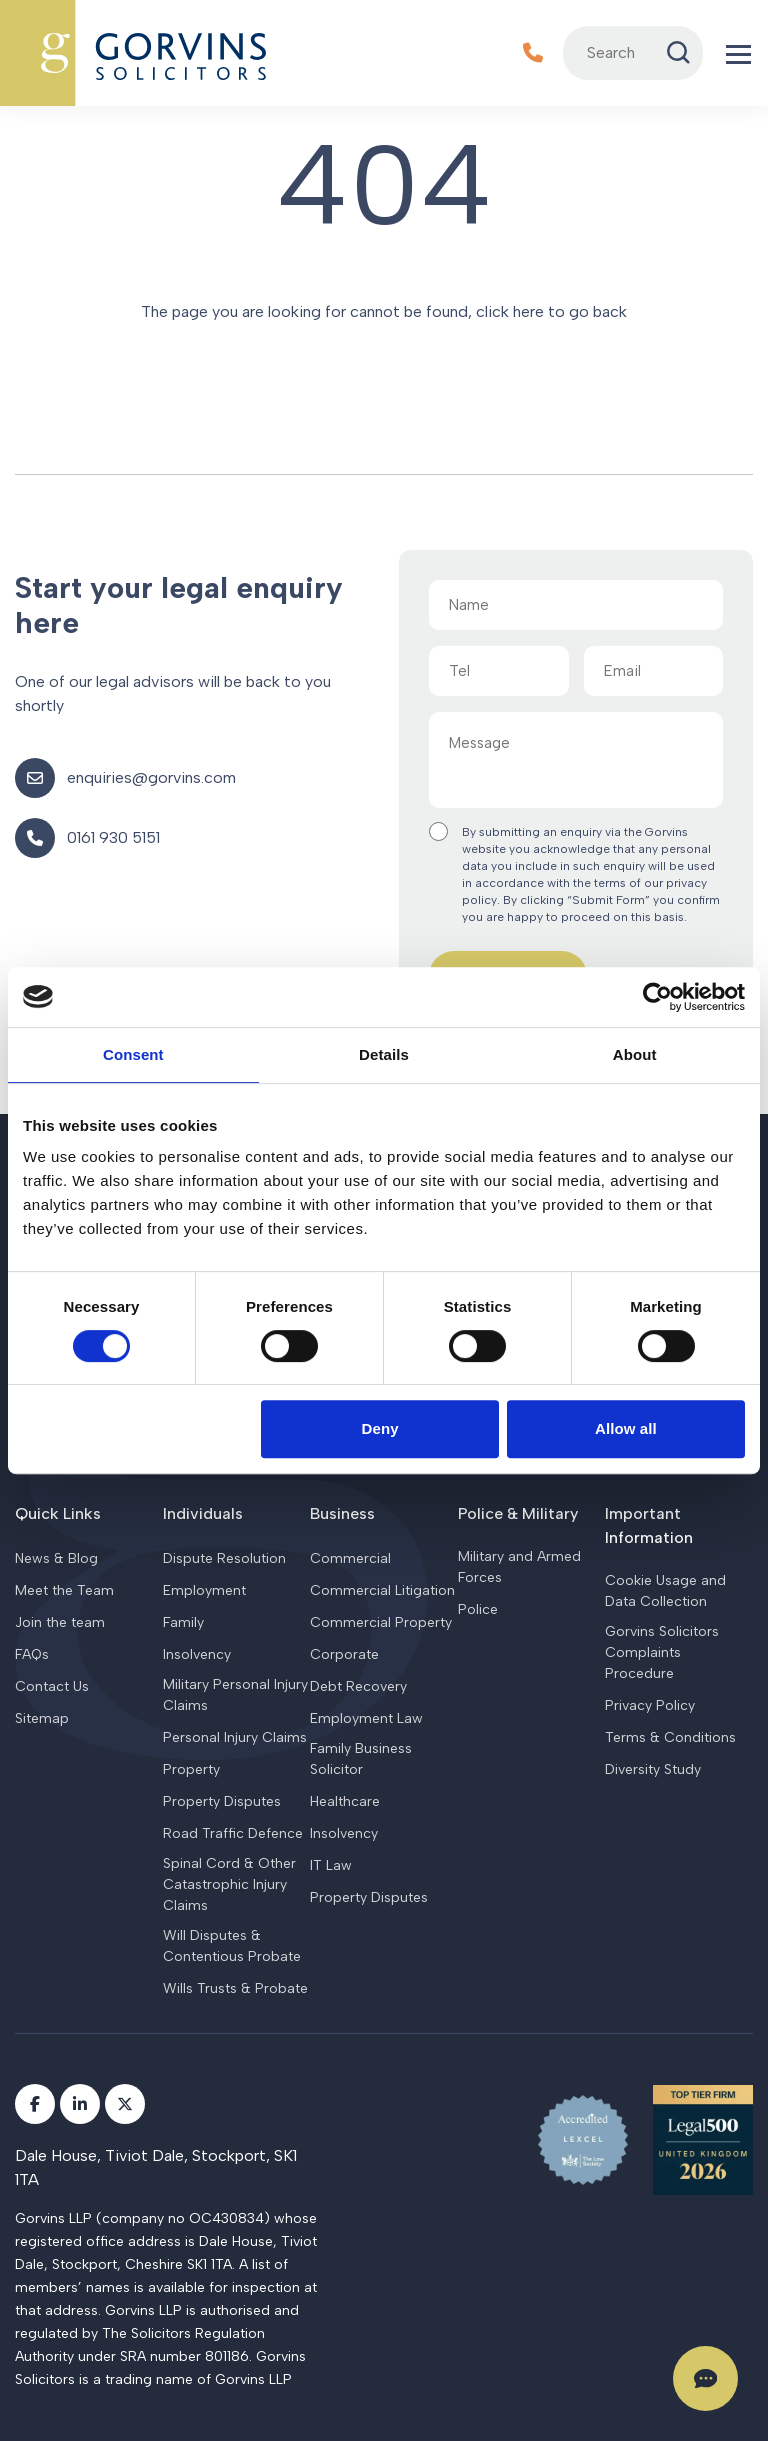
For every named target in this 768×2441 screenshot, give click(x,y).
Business (342, 1513)
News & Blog (56, 1558)
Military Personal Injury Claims (235, 1695)
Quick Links (58, 1513)
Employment (204, 1590)
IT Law (331, 1865)
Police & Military (518, 1513)
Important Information (649, 1525)
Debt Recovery (358, 1686)
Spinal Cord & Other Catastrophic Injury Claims (229, 1884)
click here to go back (551, 311)
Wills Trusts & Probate (235, 1988)
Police (478, 1609)
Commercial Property (381, 1622)
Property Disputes (222, 1801)
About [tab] (635, 1054)
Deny (380, 1428)
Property (191, 1769)
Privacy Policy (650, 1705)
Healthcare (345, 1801)
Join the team (60, 1622)
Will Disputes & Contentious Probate (232, 1946)
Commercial (350, 1558)
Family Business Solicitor (361, 1759)
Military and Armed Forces (519, 1567)
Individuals (203, 1513)
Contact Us (52, 1686)
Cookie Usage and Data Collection (665, 1591)
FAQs (32, 1654)
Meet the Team (64, 1590)
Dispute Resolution (224, 1558)
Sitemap (42, 1718)
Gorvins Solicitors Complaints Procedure (662, 1652)
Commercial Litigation (382, 1590)
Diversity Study (653, 1769)
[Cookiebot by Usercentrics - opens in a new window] (657, 997)
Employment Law (366, 1718)
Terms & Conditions (670, 1737)
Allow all (626, 1428)
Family (183, 1622)
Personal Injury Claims (235, 1737)
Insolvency (197, 1654)
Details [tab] (384, 1054)
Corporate (344, 1654)
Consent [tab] (133, 1054)
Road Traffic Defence (233, 1833)
